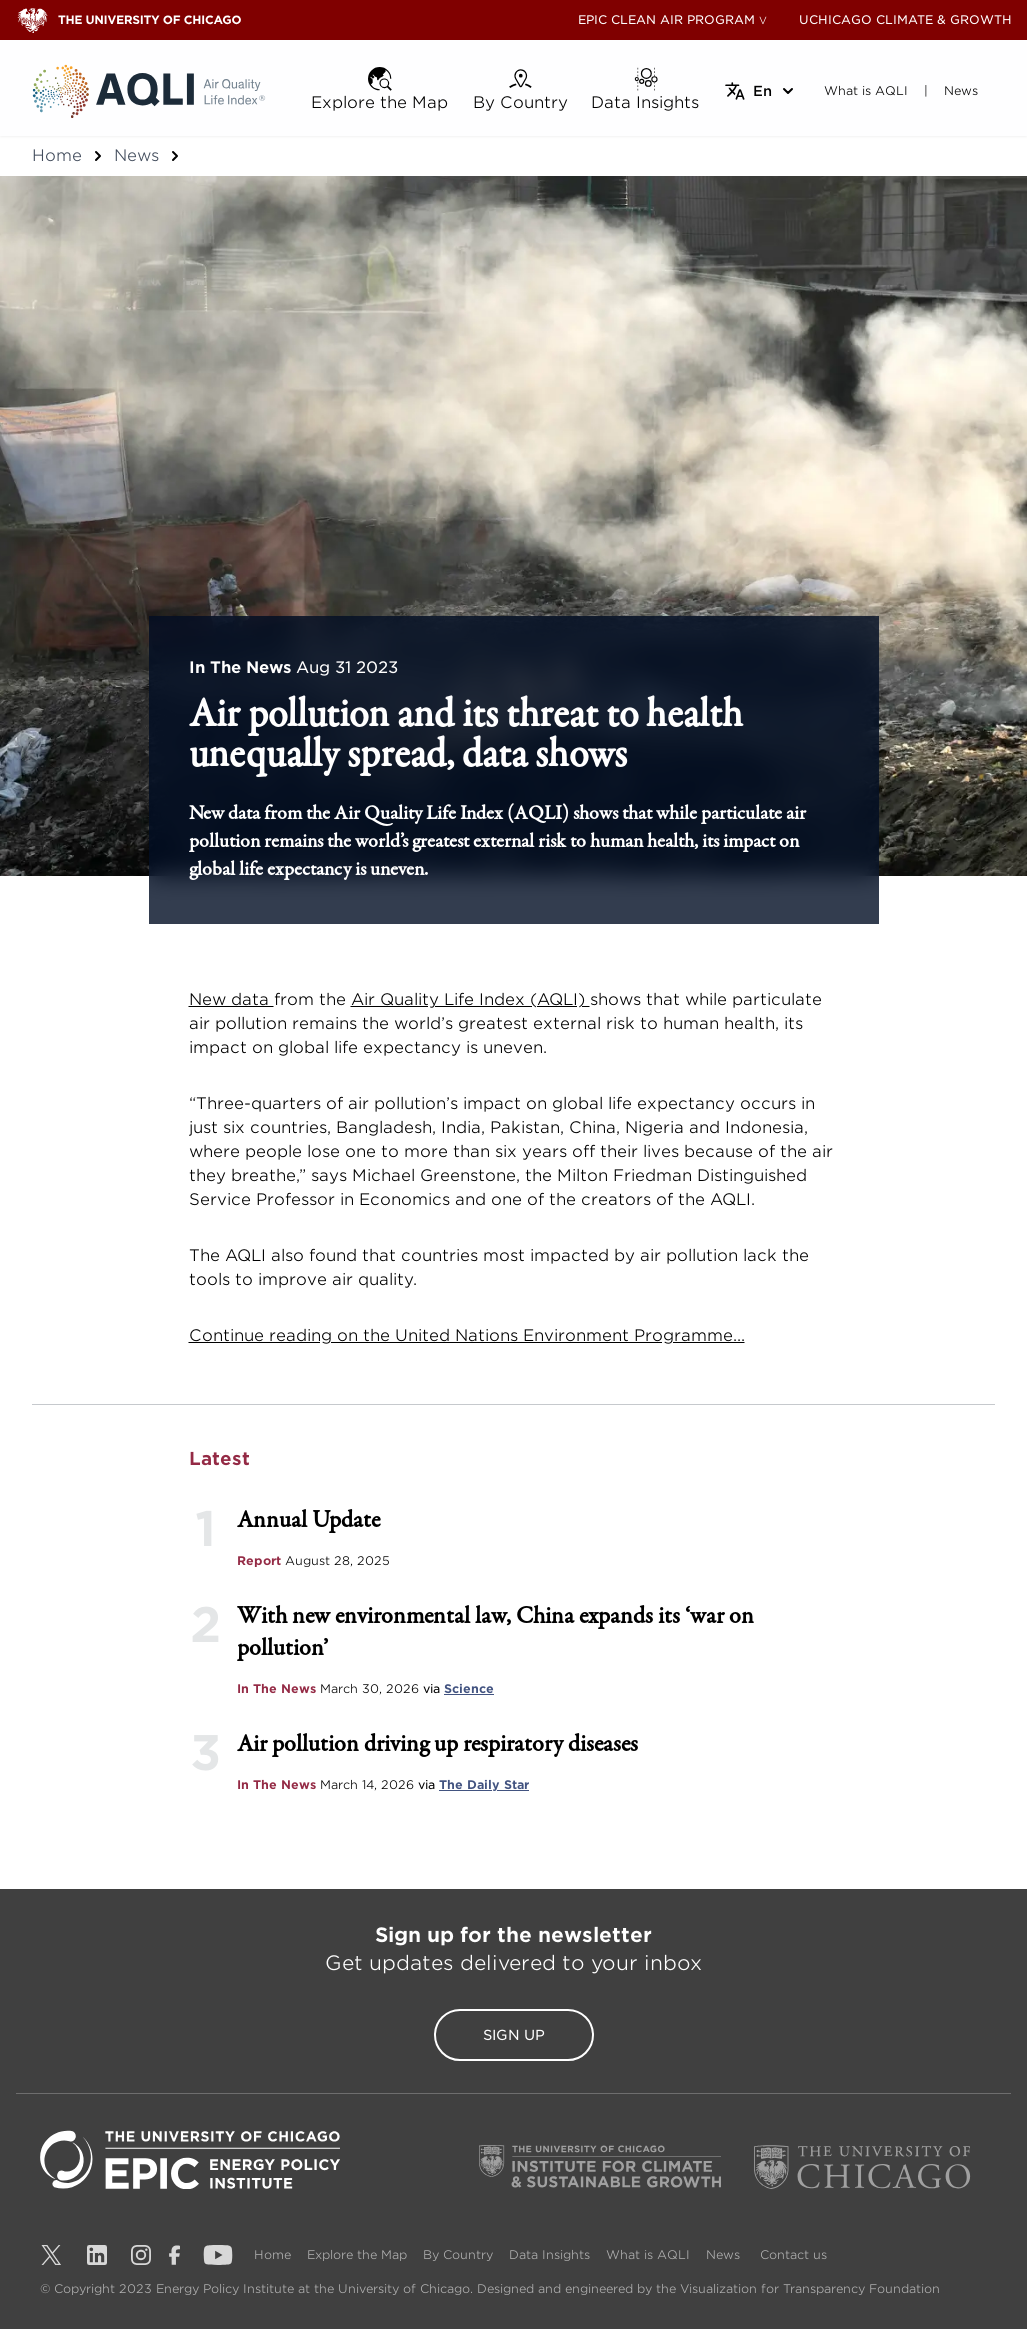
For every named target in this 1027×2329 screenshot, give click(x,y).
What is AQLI (648, 2254)
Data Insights (549, 2254)
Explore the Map (357, 2254)
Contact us (793, 2254)
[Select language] (760, 91)
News (136, 155)
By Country (458, 2254)
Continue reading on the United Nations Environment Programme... (467, 1335)
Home (57, 155)
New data (231, 999)
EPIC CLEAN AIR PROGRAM (666, 19)
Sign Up (514, 2035)
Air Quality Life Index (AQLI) (470, 999)
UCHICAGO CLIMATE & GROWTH (905, 19)
